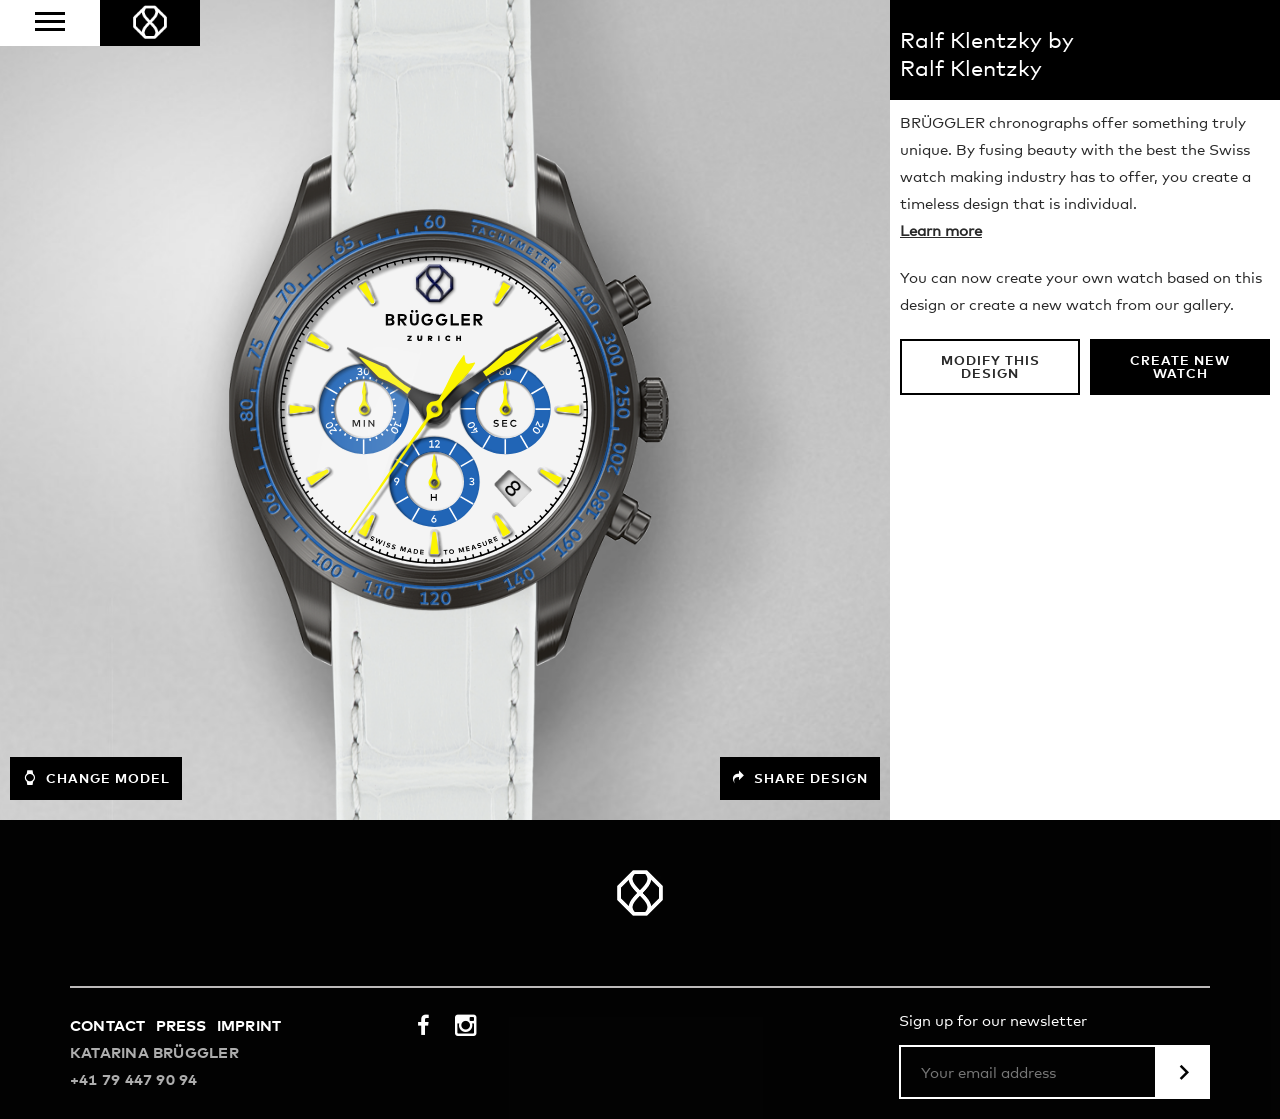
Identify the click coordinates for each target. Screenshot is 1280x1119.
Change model (96, 778)
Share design (800, 778)
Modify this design (990, 368)
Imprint (249, 1026)
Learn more (941, 231)
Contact (108, 1026)
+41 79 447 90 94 (134, 1080)
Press (181, 1026)
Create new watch (1180, 368)
